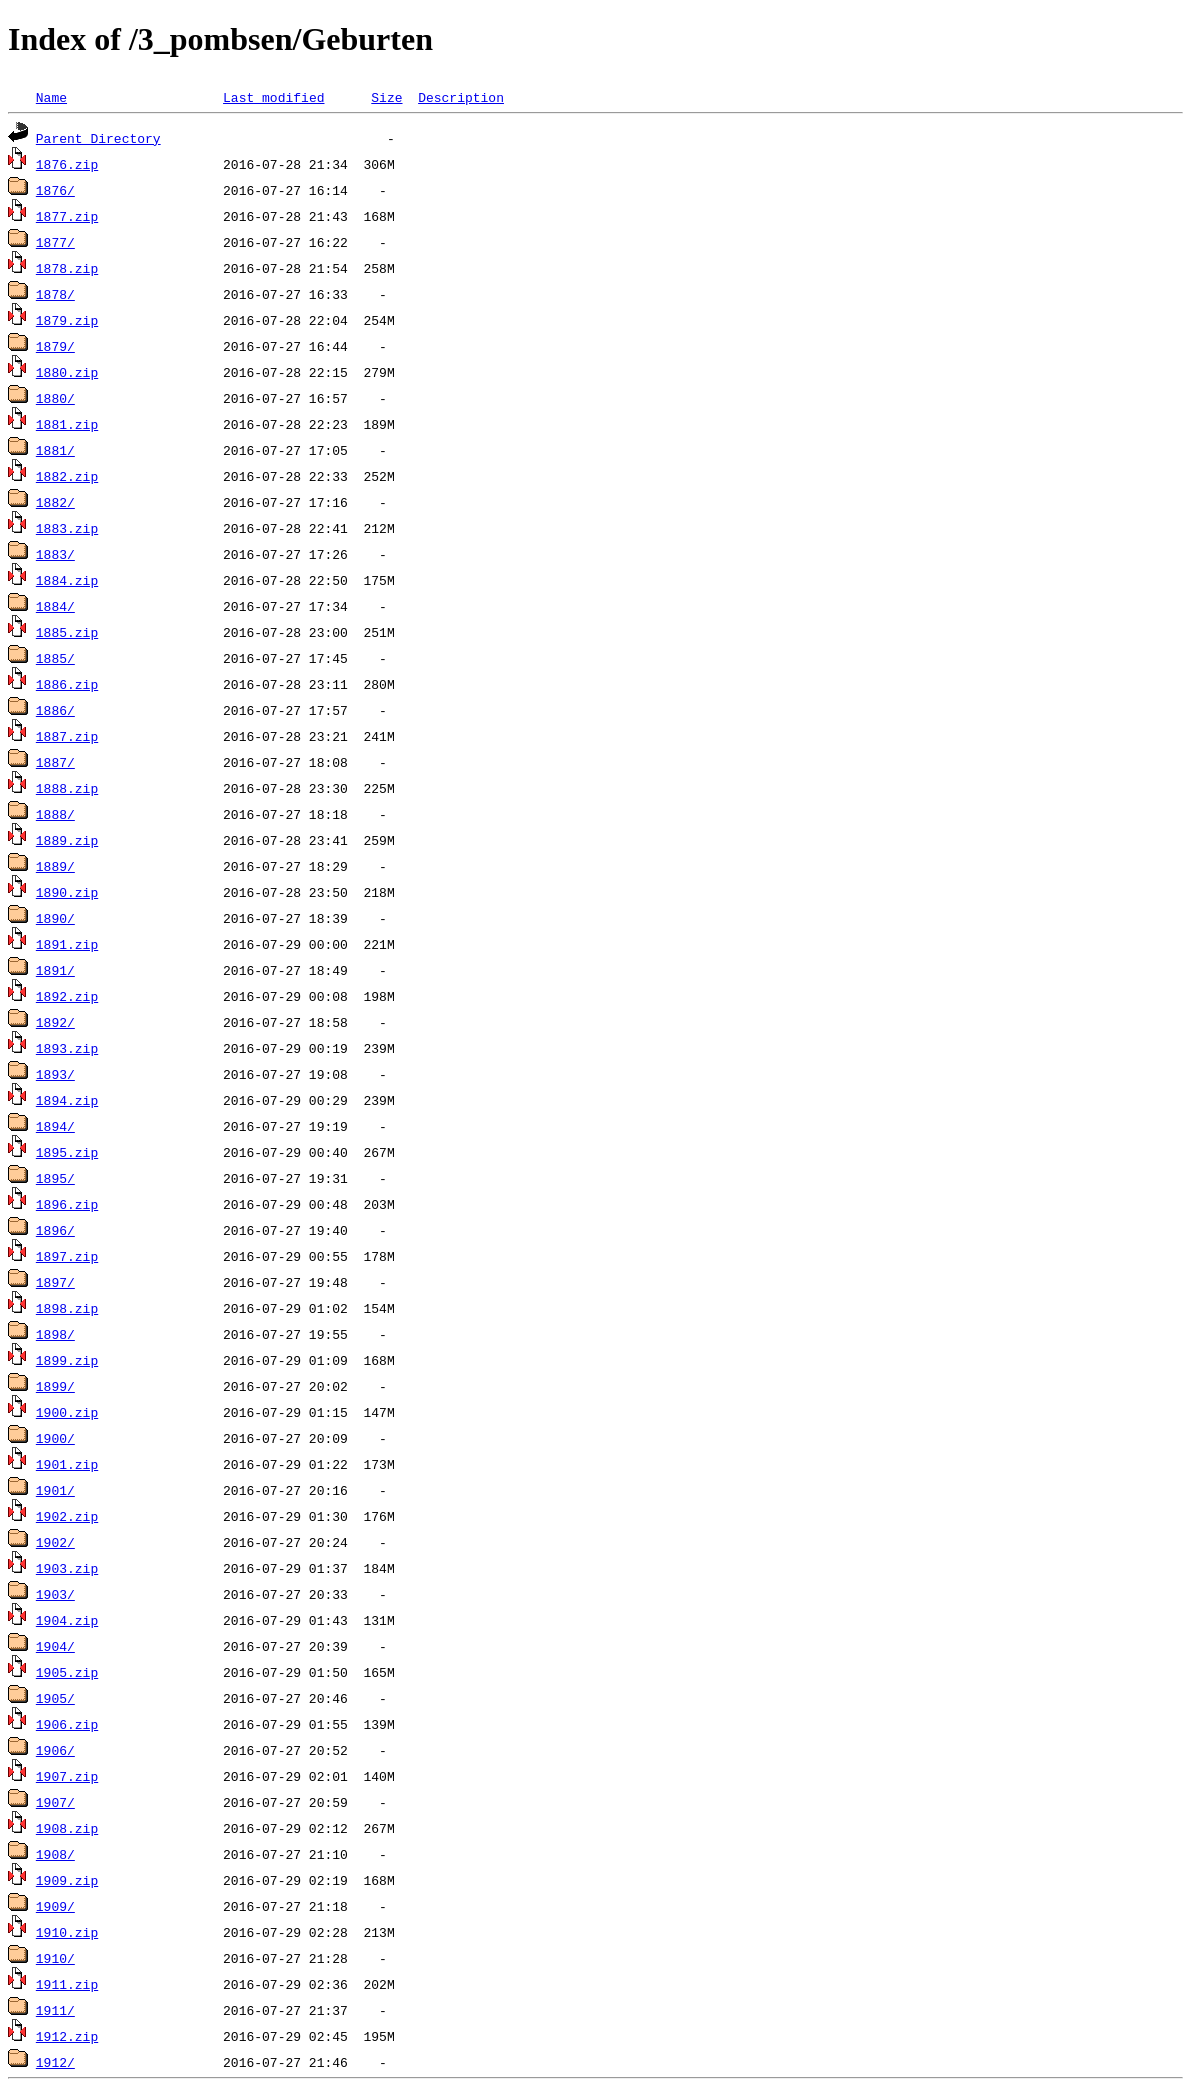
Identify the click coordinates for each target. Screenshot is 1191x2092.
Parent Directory (98, 138)
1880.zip (67, 372)
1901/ (55, 1490)
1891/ (55, 970)
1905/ (55, 1698)
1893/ (55, 1074)
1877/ (55, 242)
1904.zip (67, 1620)
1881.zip (67, 424)
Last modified (273, 97)
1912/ (55, 2062)
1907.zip (67, 1776)
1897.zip (67, 1256)
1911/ (55, 2010)
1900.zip (67, 1412)
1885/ (55, 658)
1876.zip (67, 164)
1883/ (55, 554)
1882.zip (67, 476)
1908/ (55, 1854)
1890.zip (67, 892)
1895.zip (67, 1152)
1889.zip (67, 840)
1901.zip (67, 1464)
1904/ (55, 1646)
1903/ (55, 1594)
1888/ (55, 814)
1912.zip (67, 2036)
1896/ (55, 1230)
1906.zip (67, 1724)
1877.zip (67, 216)
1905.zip (67, 1672)
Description (461, 97)
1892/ (55, 1022)
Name (51, 97)
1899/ (55, 1386)
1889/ (55, 866)
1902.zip (67, 1516)
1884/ (55, 606)
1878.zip (67, 268)
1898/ (55, 1334)
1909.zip (67, 1880)
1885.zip (67, 632)
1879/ (55, 346)
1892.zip (67, 996)
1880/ (55, 398)
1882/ (55, 502)
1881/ (55, 450)
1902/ (55, 1542)
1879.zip (67, 320)
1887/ (55, 762)
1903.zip (67, 1568)
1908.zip (67, 1828)
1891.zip (67, 944)
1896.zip (67, 1204)
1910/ (55, 1958)
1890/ (55, 918)
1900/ (55, 1438)
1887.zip (67, 736)
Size (386, 97)
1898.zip (67, 1308)
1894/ (55, 1126)
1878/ (55, 294)
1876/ (55, 190)
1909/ (55, 1906)
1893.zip (67, 1048)
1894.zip (67, 1100)
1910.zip (67, 1932)
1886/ (55, 710)
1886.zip (67, 684)
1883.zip (67, 528)
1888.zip (67, 788)
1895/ (55, 1178)
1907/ (55, 1802)
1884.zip (67, 580)
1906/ (55, 1750)
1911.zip (67, 1984)
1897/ (55, 1282)
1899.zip (67, 1360)
